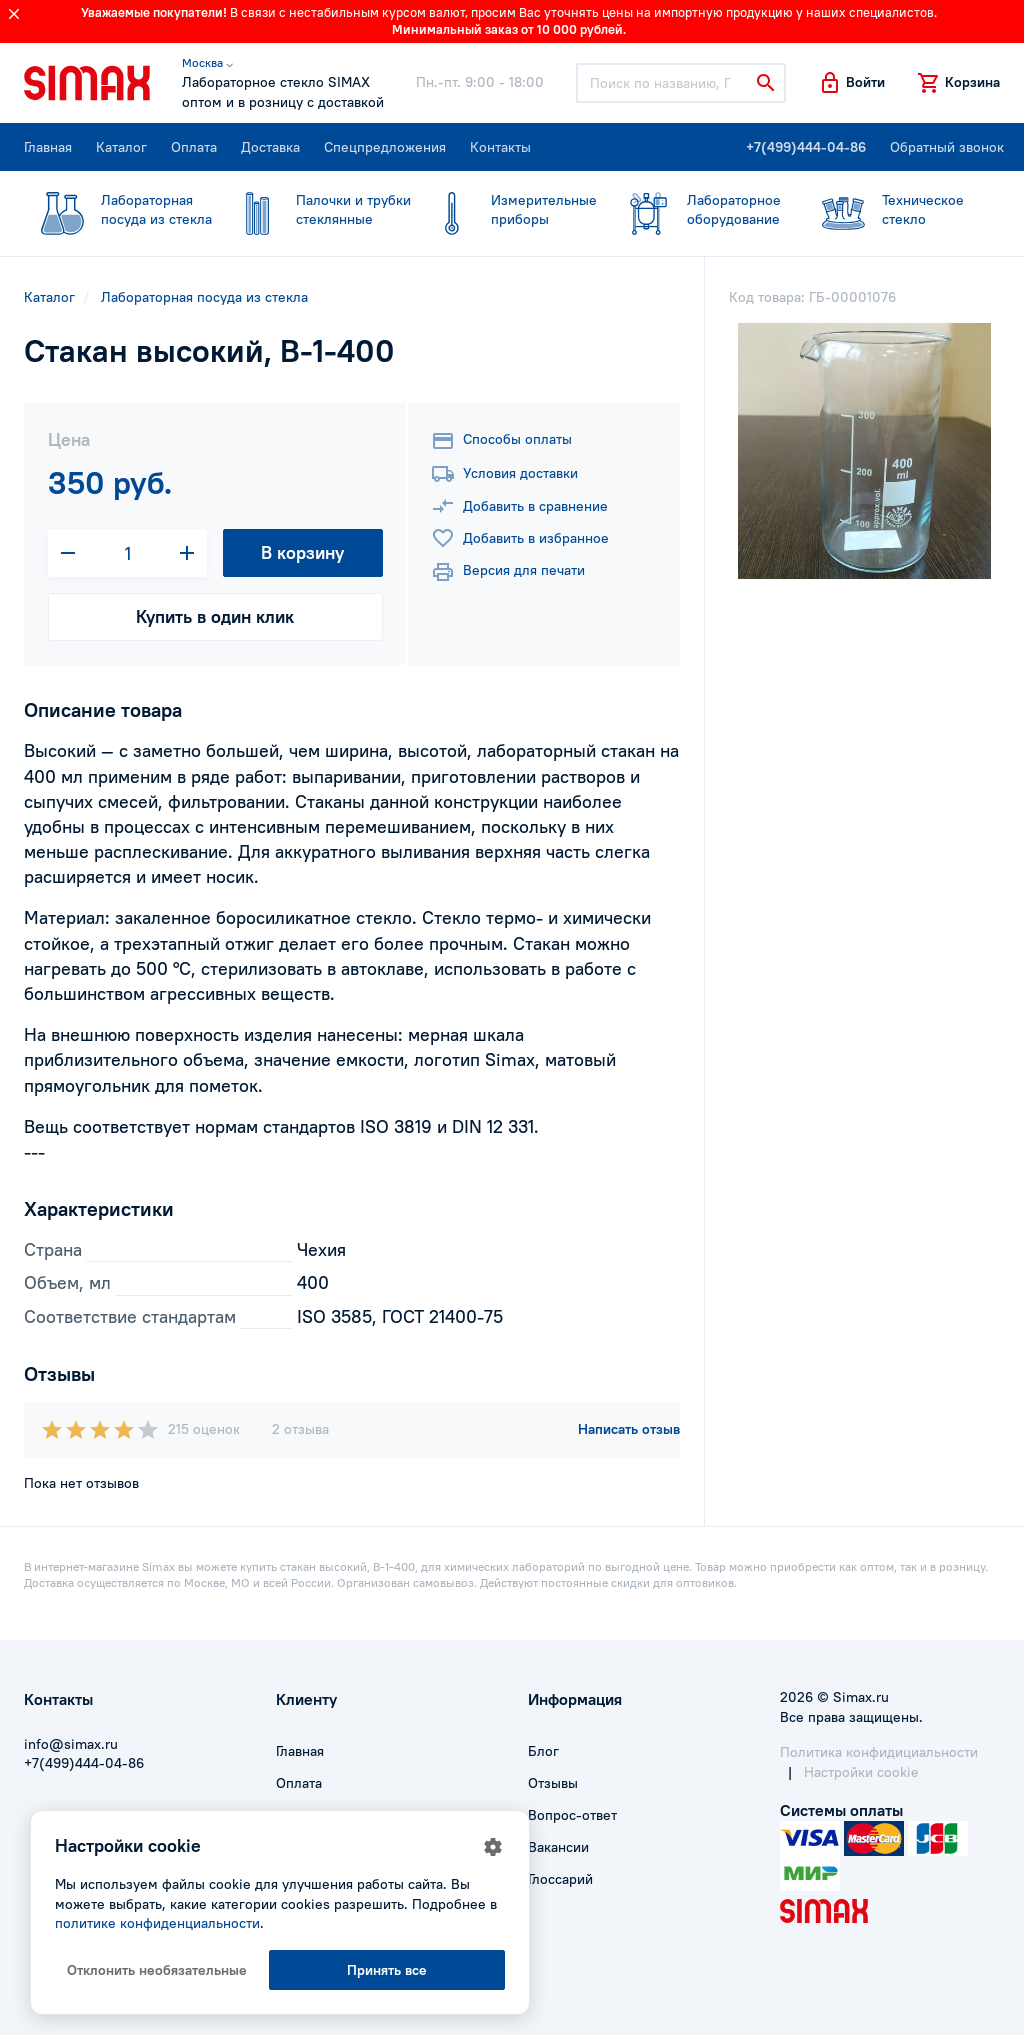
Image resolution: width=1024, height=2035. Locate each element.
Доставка (270, 147)
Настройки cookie (861, 1772)
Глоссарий (560, 1879)
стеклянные (315, 210)
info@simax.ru (71, 1744)
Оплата (194, 147)
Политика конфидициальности (879, 1752)
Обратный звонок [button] (947, 147)
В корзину (302, 552)
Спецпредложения (385, 147)
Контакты (500, 147)
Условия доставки (504, 474)
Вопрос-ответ (572, 1815)
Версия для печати (508, 572)
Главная (48, 147)
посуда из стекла (118, 210)
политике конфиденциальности (157, 1923)
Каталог (121, 147)
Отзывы (553, 1783)
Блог (543, 1751)
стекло (890, 210)
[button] (851, 83)
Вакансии (558, 1847)
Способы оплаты (501, 441)
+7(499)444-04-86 (806, 147)
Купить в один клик (215, 616)
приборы (505, 210)
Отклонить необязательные (157, 1970)
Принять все (387, 1970)
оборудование (695, 210)
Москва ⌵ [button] (207, 62)
